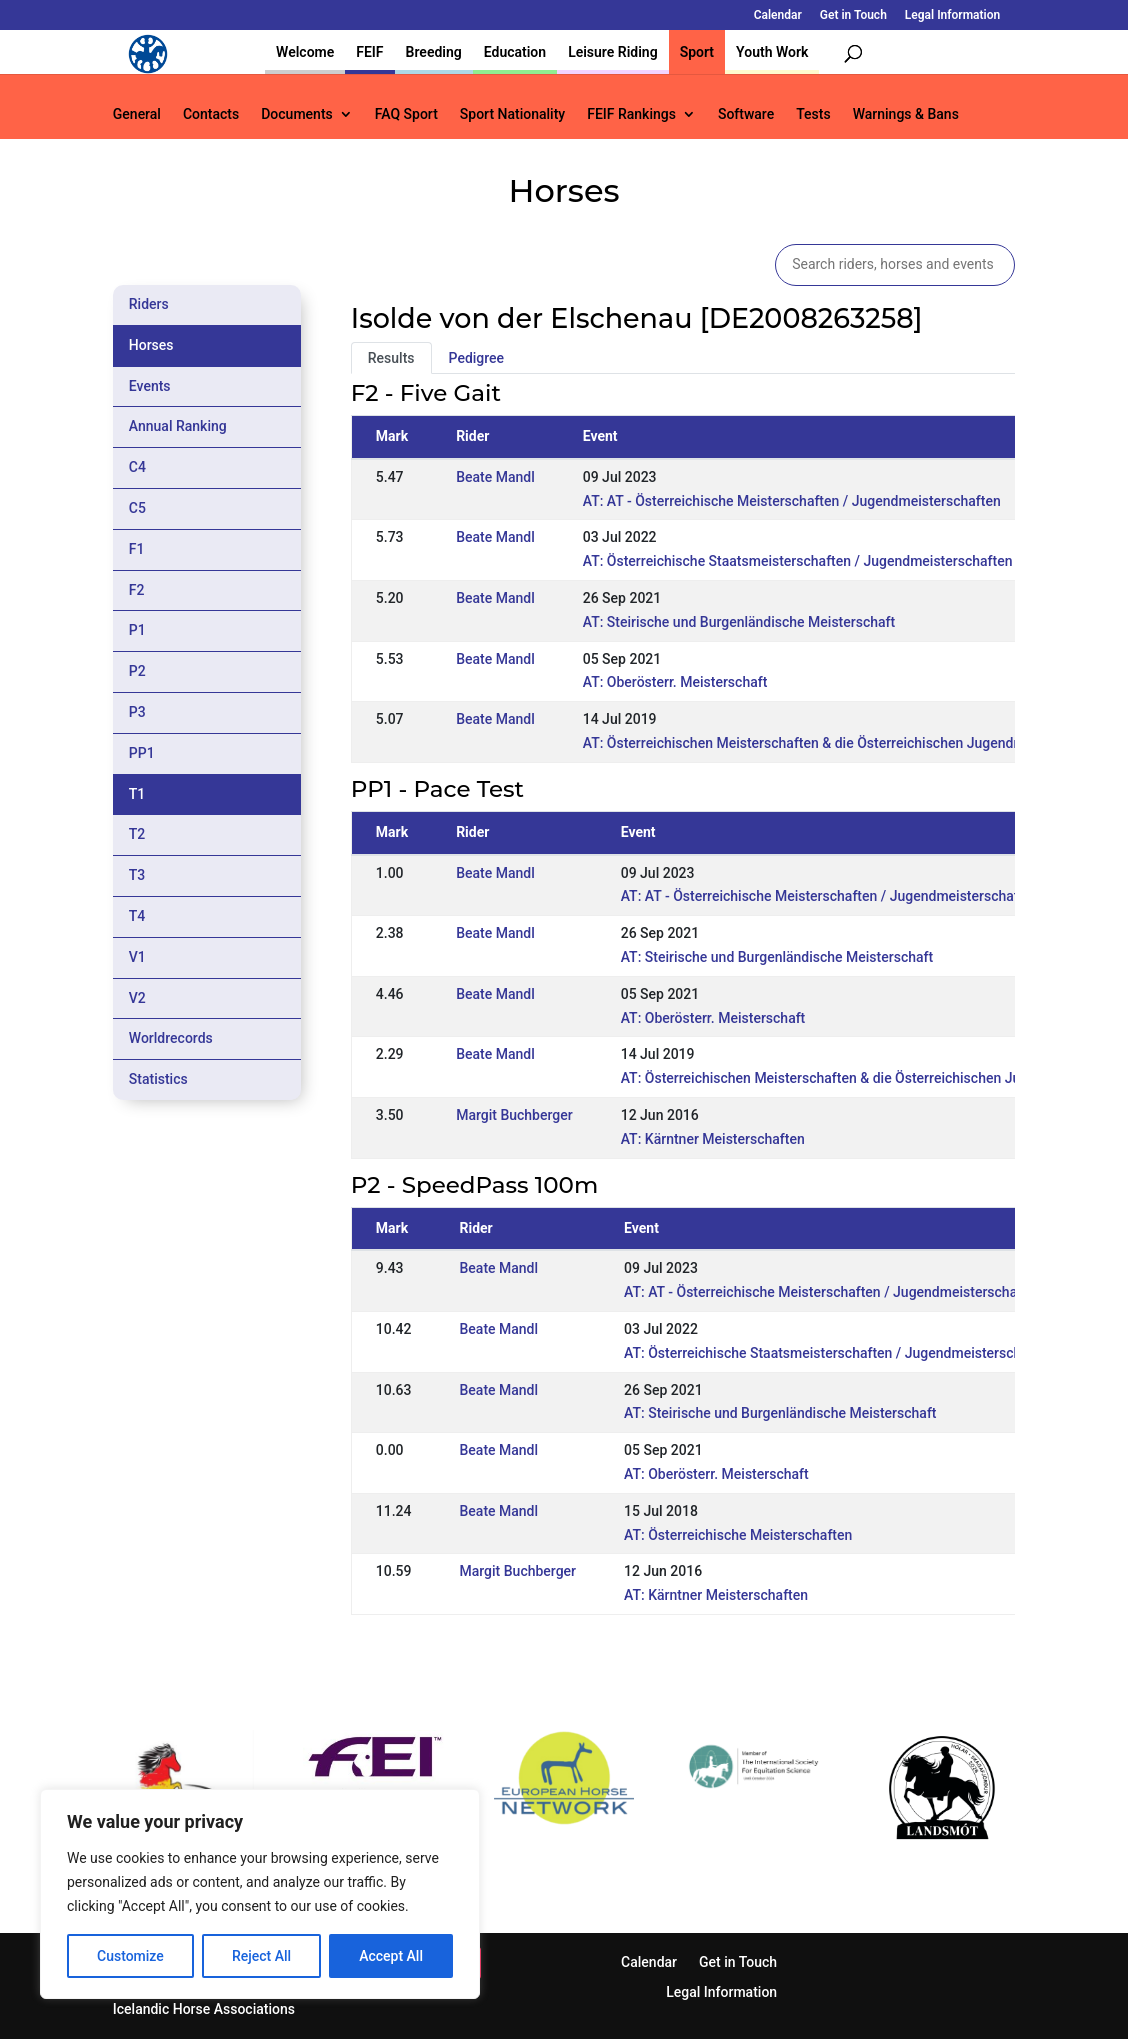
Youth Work (772, 52)
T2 (137, 834)
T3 (137, 875)
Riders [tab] (149, 304)
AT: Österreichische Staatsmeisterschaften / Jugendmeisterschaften (798, 561)
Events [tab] (150, 386)
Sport (697, 52)
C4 (137, 467)
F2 (137, 590)
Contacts (211, 114)
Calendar (778, 15)
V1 (137, 957)
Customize (130, 1956)
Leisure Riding (613, 52)
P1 (137, 630)
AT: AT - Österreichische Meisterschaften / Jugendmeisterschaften (792, 501)
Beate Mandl (495, 477)
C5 (137, 508)
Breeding (434, 52)
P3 (137, 712)
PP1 (142, 753)
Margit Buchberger (514, 1115)
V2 (137, 998)
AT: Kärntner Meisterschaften (713, 1139)
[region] (260, 1894)
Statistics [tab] (158, 1079)
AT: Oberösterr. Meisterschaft (675, 682)
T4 (137, 916)
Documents (297, 114)
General (137, 114)
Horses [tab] (151, 345)
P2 (137, 671)
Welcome (305, 52)
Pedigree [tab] (477, 358)
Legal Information (952, 15)
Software (746, 114)
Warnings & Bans (906, 114)
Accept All (391, 1956)
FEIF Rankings (631, 114)
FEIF (369, 52)
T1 (137, 794)
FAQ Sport (406, 114)
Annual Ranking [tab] (178, 426)
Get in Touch (853, 15)
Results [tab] (391, 358)
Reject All (261, 1956)
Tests (813, 114)
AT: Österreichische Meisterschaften (738, 1535)
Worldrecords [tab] (171, 1038)
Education (515, 52)
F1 (137, 549)
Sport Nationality (512, 114)
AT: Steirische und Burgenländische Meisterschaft (739, 622)
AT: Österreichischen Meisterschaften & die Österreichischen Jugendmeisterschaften (849, 743)
